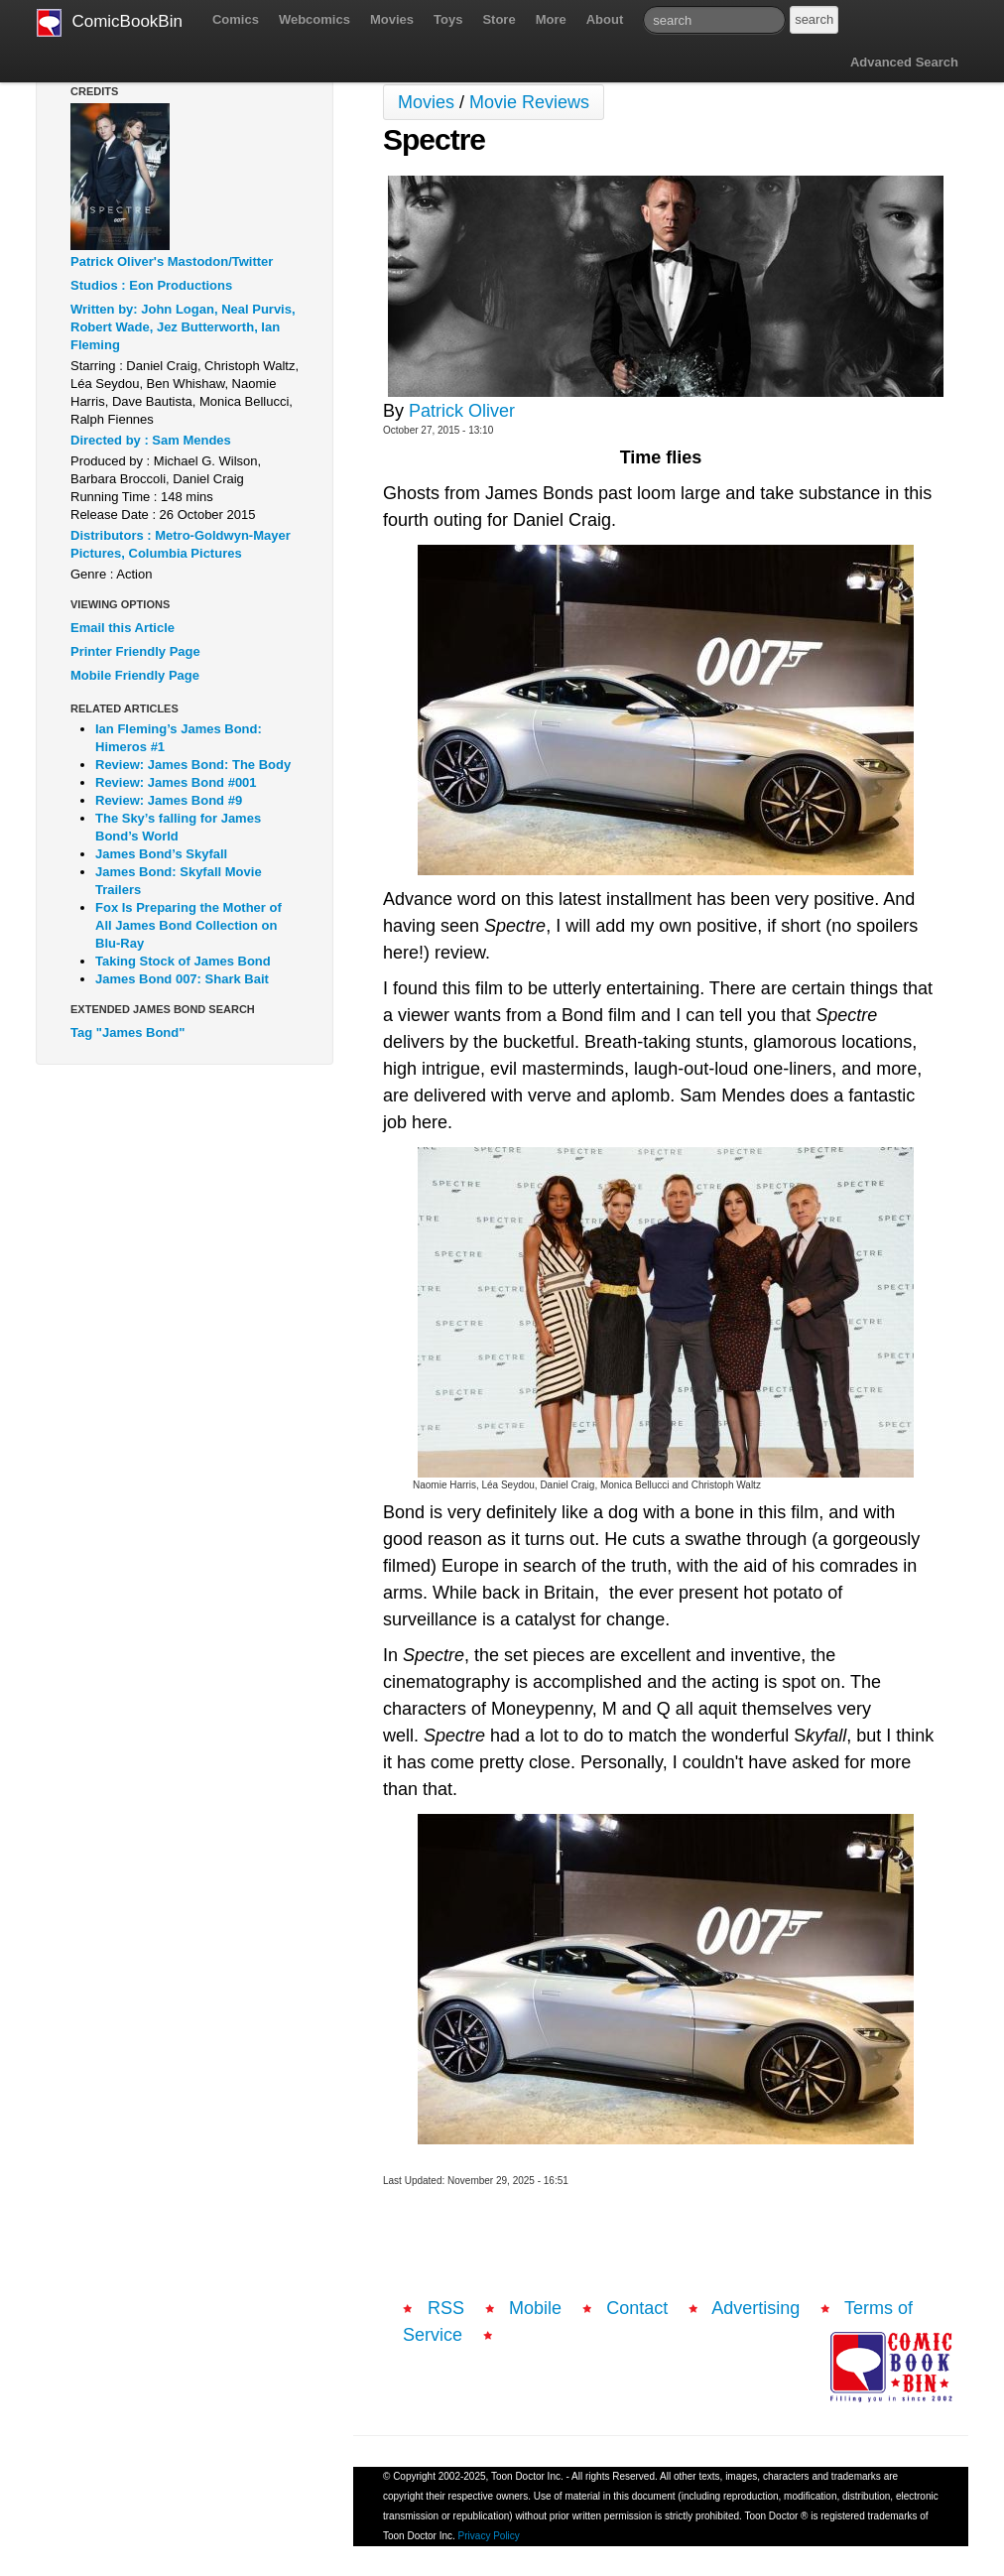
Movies (392, 19)
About (605, 19)
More (551, 19)
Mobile (535, 2308)
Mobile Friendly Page (134, 675)
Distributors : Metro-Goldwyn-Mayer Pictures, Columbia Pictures (180, 544)
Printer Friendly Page (135, 651)
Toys (448, 19)
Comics (235, 19)
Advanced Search (904, 62)
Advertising (755, 2308)
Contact (637, 2308)
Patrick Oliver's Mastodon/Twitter (171, 261)
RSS (446, 2308)
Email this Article (122, 627)
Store (498, 19)
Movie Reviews (529, 102)
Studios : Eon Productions (151, 285)
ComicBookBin (110, 23)
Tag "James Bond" (127, 1032)
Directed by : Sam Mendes (150, 440)
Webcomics (314, 19)
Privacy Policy (489, 2535)
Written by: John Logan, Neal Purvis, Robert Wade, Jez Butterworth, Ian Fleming (183, 327)
